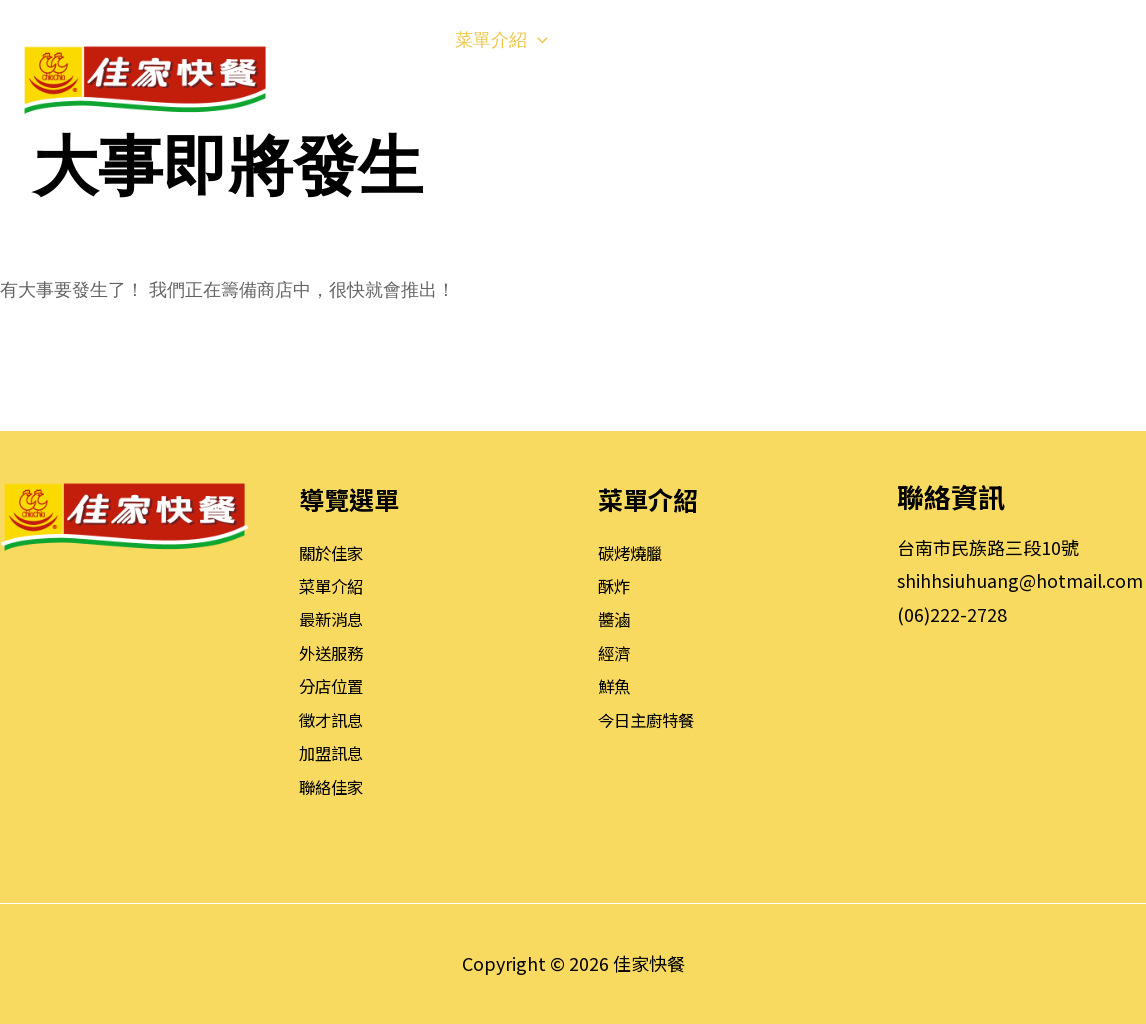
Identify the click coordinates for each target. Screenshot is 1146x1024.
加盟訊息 (335, 752)
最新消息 (335, 618)
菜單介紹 (335, 585)
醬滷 (616, 618)
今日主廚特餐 (652, 719)
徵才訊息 (335, 719)
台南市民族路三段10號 (988, 547)
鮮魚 (616, 685)
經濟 (616, 652)
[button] (1102, 80)
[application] (408, 40)
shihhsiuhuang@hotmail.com (1020, 580)
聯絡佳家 (335, 786)
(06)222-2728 (952, 614)
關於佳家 (335, 552)
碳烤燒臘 (634, 552)
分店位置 (335, 685)
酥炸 (616, 585)
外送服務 (335, 652)
